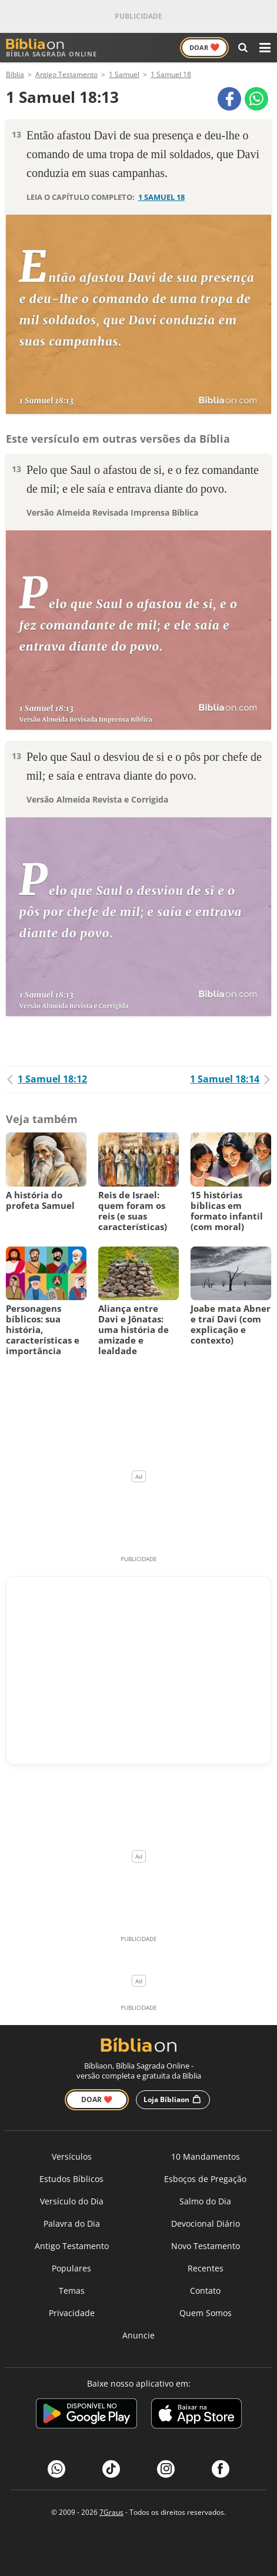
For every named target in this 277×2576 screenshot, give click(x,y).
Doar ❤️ (96, 2099)
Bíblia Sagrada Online (51, 48)
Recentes (205, 2268)
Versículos (72, 2156)
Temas (72, 2290)
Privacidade (72, 2312)
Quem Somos (205, 2312)
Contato (205, 2290)
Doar (204, 47)
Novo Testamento (205, 2245)
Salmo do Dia (205, 2201)
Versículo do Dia (72, 2201)
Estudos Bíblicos (71, 2178)
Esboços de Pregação (205, 2178)
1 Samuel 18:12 (46, 1079)
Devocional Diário (205, 2223)
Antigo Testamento (72, 2245)
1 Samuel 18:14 (230, 1079)
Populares (71, 2268)
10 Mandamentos (205, 2156)
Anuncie (138, 2335)
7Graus (111, 2512)
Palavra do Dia (72, 2223)
